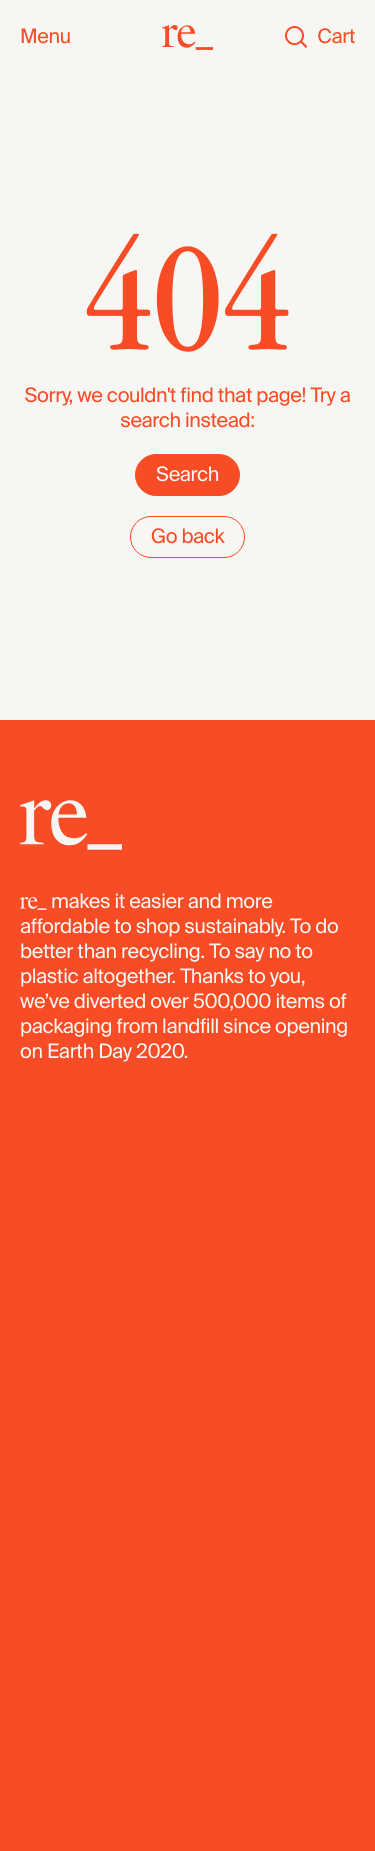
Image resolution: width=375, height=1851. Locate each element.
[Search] (296, 37)
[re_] (187, 37)
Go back (188, 537)
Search (187, 475)
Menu (45, 37)
